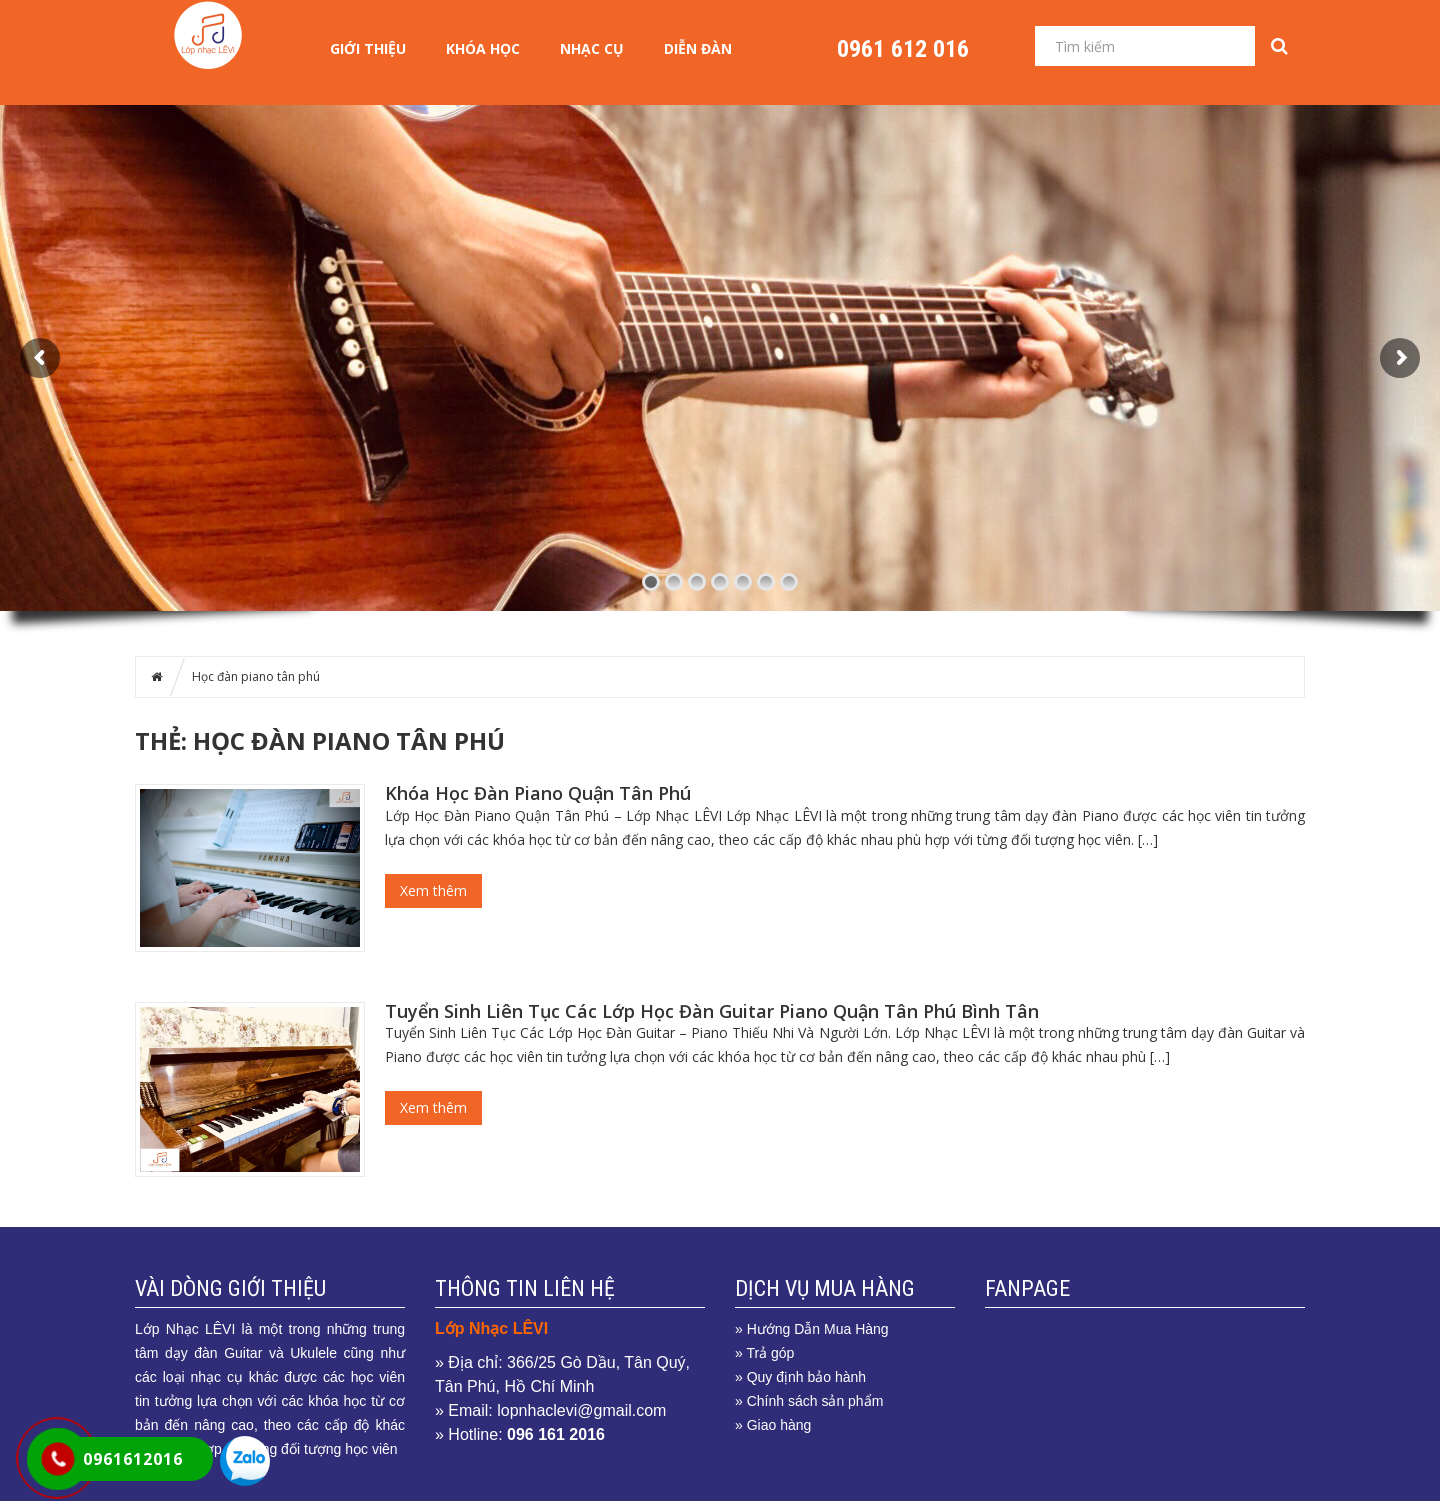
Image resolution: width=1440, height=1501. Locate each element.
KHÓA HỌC (483, 48)
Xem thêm (433, 890)
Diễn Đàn (698, 48)
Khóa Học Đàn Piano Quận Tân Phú (538, 793)
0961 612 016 (903, 49)
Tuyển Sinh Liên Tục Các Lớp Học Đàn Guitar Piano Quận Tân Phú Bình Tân (712, 1011)
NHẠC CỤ (592, 48)
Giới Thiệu (368, 48)
